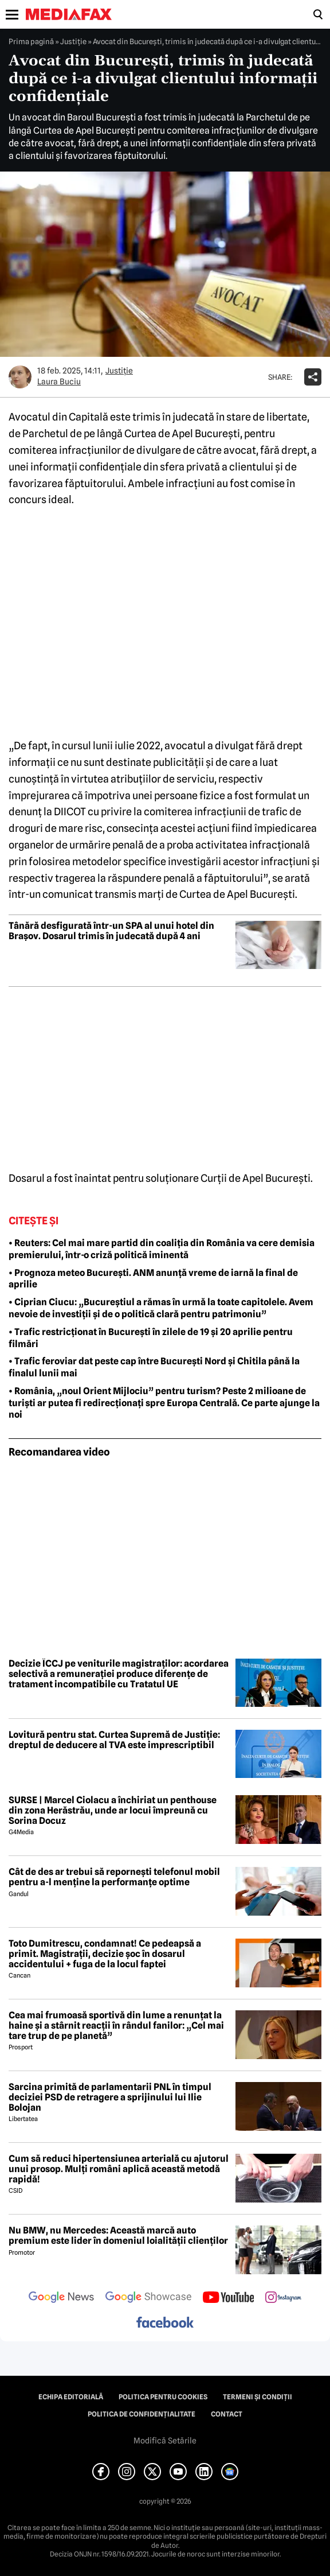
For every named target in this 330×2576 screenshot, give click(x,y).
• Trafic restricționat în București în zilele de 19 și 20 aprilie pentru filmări (151, 1337)
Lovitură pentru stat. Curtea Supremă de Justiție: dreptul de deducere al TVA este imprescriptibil (114, 1740)
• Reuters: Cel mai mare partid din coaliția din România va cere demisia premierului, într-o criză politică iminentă (162, 1249)
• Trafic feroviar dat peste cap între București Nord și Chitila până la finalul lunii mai (154, 1367)
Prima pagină (31, 41)
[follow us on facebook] (165, 2323)
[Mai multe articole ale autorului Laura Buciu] (20, 376)
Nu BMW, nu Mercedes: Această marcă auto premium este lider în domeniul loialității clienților (118, 2235)
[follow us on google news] (61, 2298)
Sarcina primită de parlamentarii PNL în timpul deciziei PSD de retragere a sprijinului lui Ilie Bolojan (110, 2097)
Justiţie (73, 41)
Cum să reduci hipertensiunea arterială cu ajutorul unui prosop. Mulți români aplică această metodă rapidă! (119, 2169)
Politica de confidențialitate (141, 2414)
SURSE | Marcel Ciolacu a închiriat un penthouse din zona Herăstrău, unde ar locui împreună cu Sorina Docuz (113, 1810)
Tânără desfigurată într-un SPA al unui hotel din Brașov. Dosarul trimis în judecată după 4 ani (111, 931)
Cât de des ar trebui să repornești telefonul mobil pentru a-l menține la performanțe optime (114, 1877)
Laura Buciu (59, 381)
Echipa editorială (70, 2397)
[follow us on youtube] (228, 2298)
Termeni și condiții (257, 2397)
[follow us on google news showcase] (148, 2298)
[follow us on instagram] (283, 2298)
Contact (226, 2414)
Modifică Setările (165, 2440)
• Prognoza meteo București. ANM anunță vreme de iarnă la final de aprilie (153, 1278)
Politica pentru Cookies (163, 2397)
